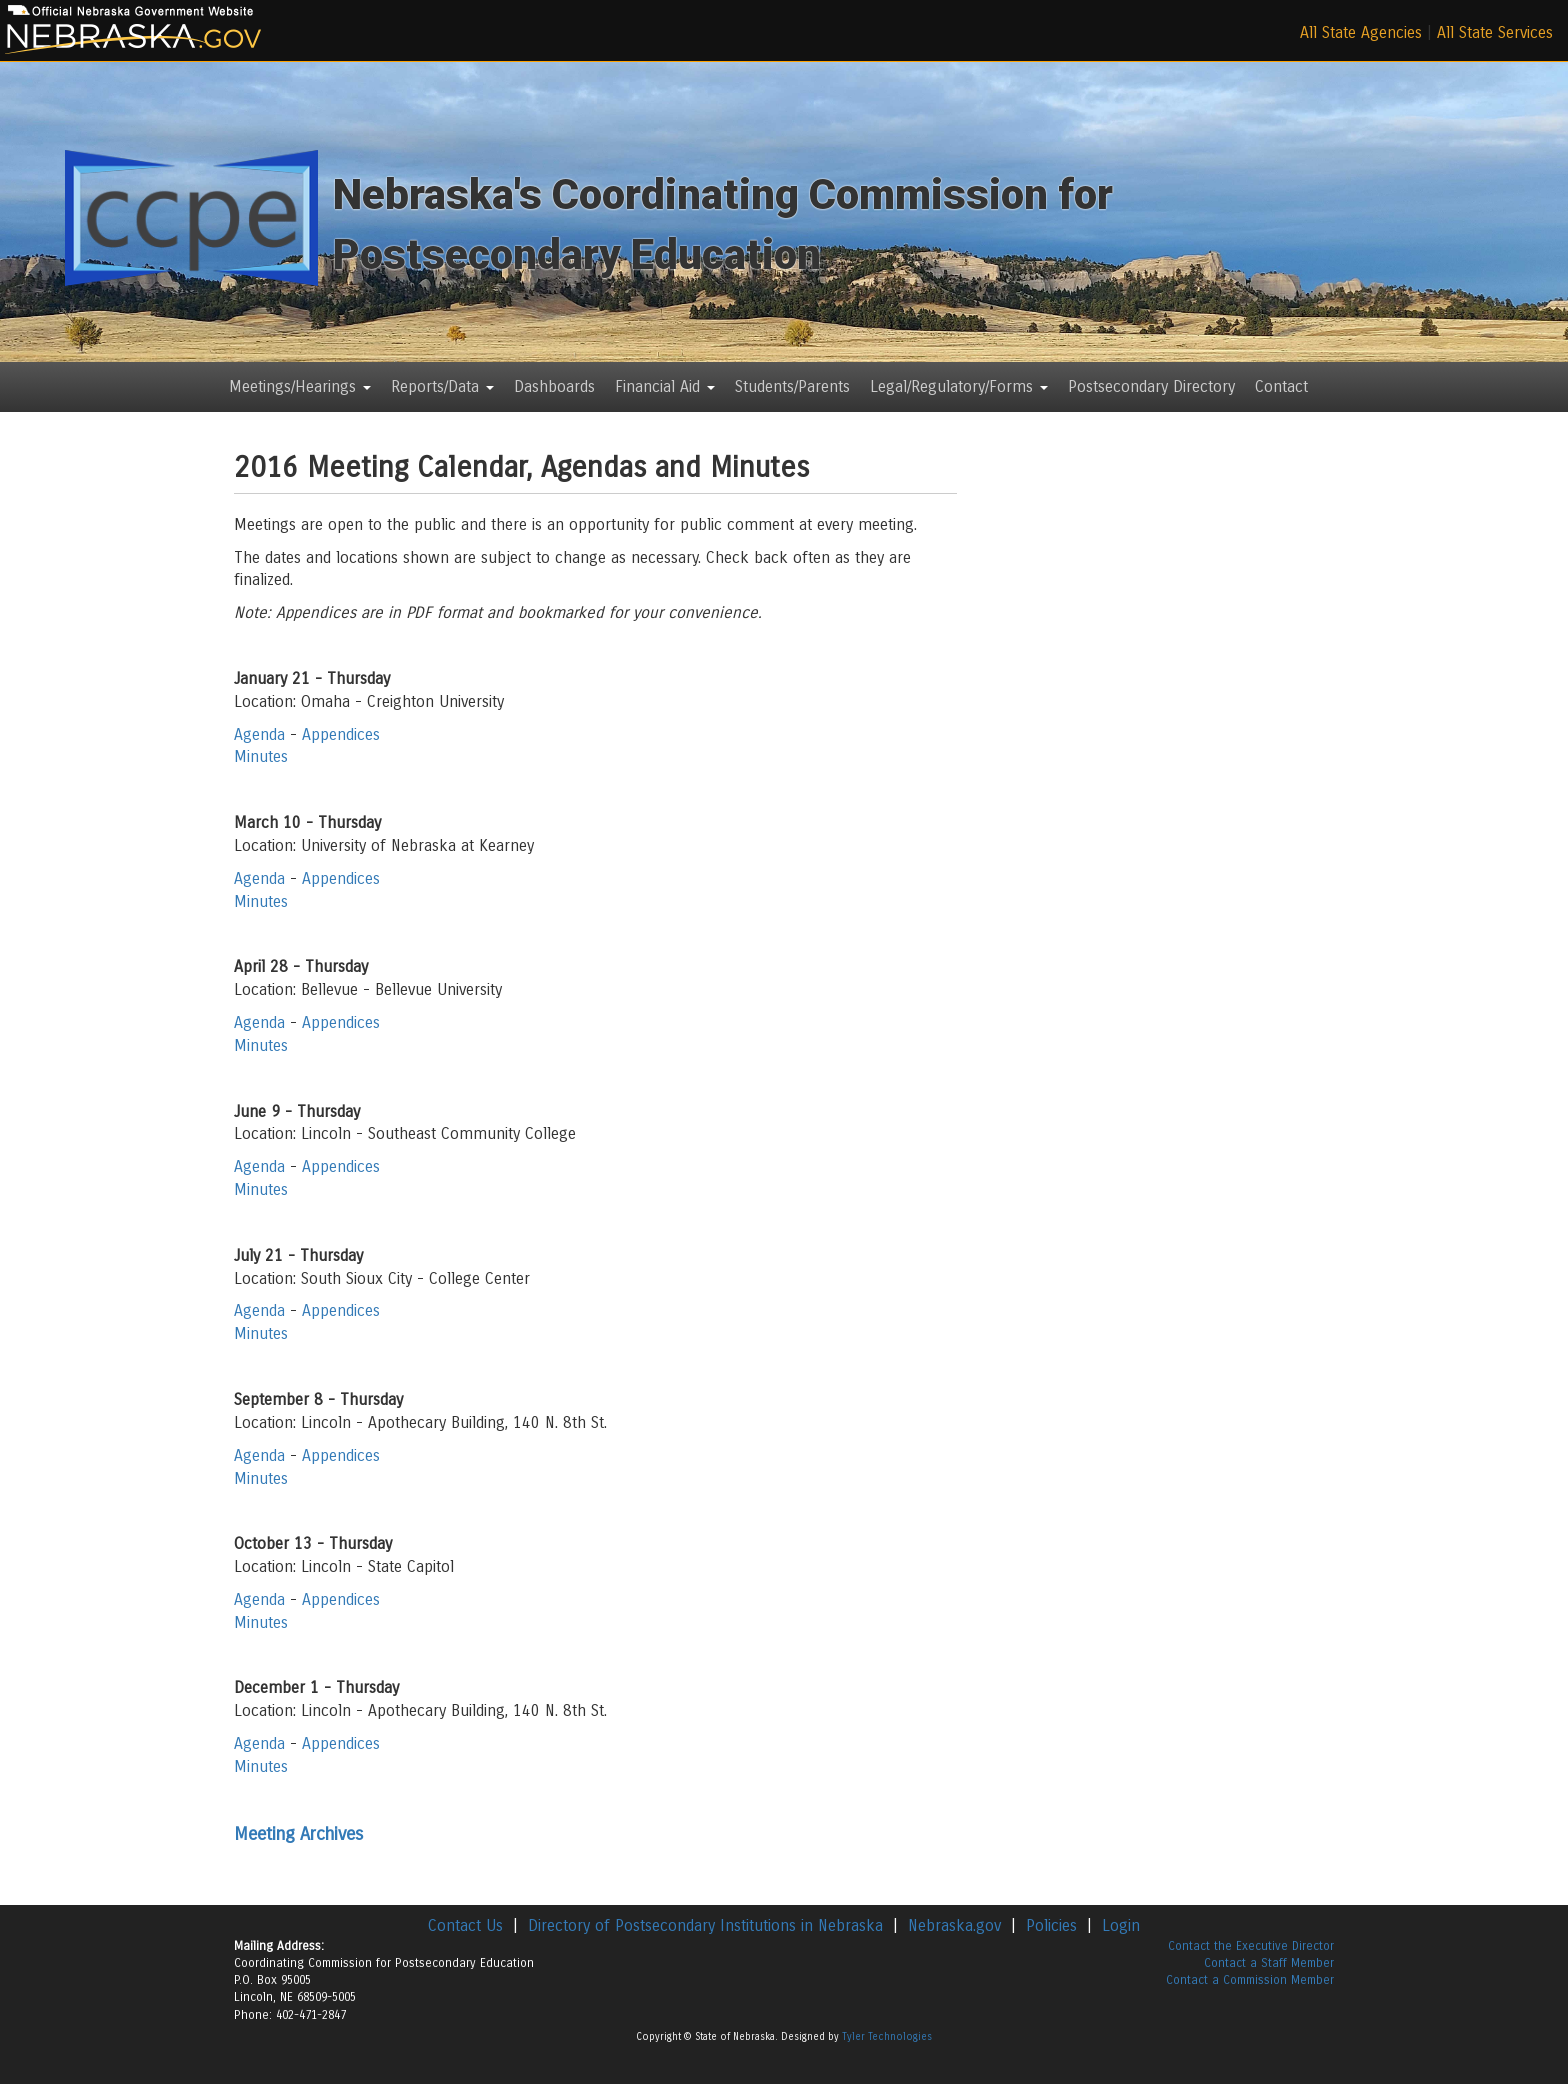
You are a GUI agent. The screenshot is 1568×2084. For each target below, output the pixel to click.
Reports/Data (442, 386)
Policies (1051, 1925)
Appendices (341, 734)
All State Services (1495, 32)
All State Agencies (1361, 32)
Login (1121, 1925)
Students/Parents (792, 386)
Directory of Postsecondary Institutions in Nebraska (705, 1925)
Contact (1281, 386)
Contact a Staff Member (1269, 1963)
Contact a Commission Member (1250, 1980)
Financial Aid (665, 386)
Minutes (261, 756)
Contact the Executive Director (1251, 1946)
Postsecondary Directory (1151, 386)
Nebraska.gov (954, 1925)
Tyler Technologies (887, 2037)
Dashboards (554, 386)
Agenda (259, 734)
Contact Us (465, 1925)
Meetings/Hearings (300, 386)
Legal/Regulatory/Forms (959, 386)
